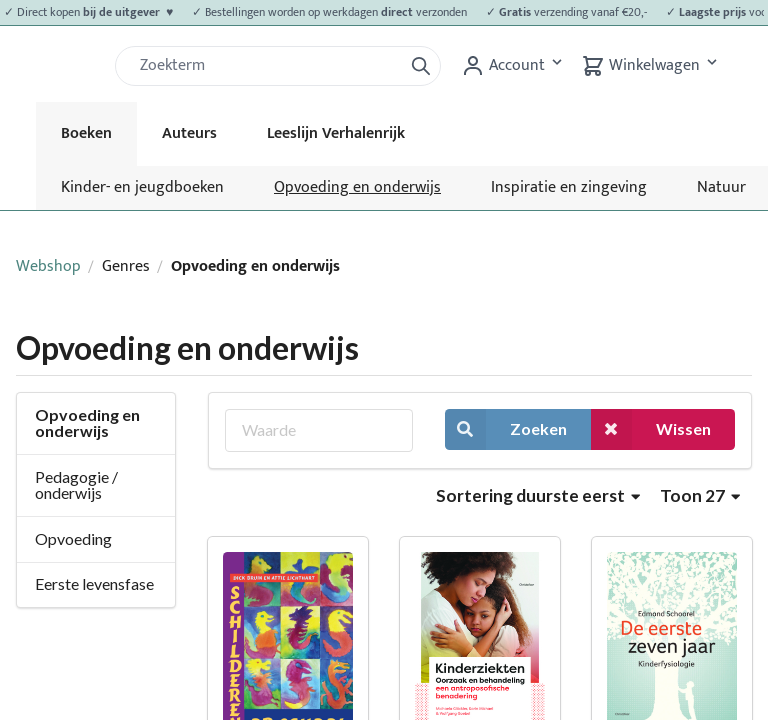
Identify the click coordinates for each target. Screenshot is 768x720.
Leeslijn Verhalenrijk (336, 133)
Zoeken (506, 429)
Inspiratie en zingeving (569, 187)
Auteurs (189, 133)
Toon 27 (700, 495)
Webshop (48, 266)
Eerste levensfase (94, 583)
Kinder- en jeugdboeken (142, 187)
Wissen (651, 429)
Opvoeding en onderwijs (357, 187)
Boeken (86, 133)
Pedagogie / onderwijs (76, 484)
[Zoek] (267, 66)
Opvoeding (73, 538)
